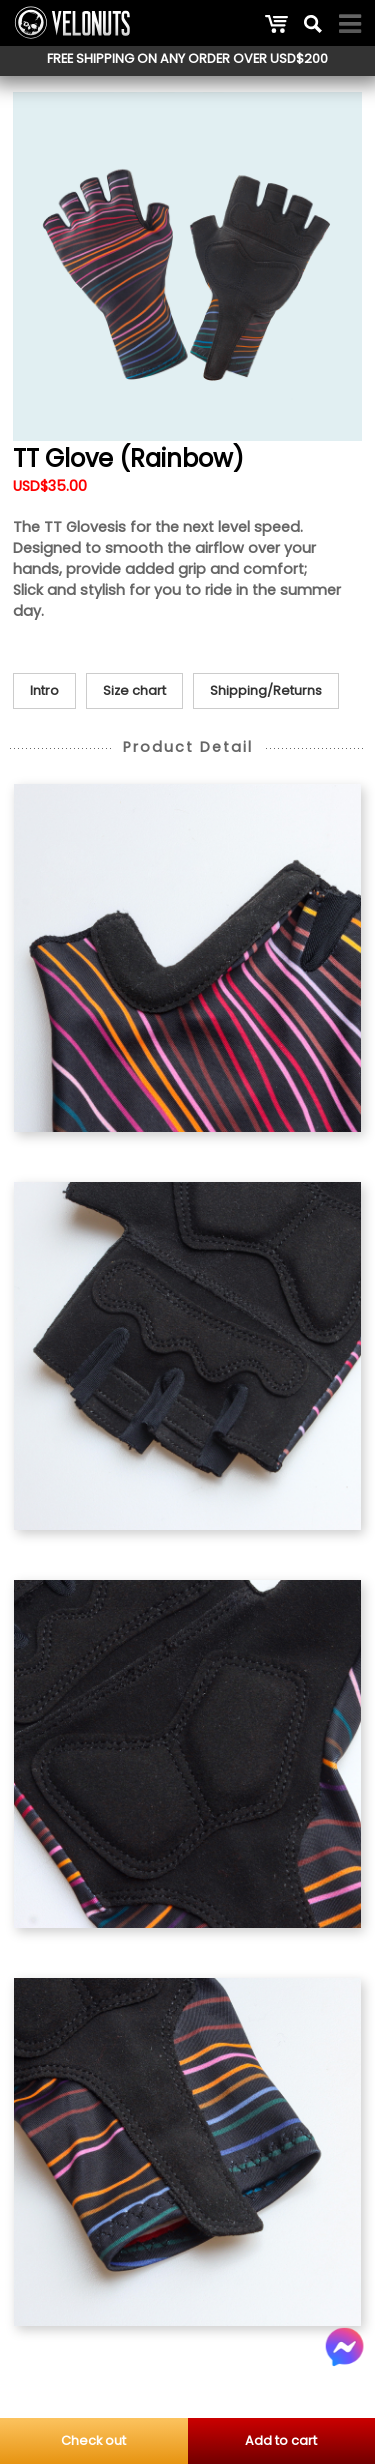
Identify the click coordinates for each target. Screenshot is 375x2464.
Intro (44, 690)
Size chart (134, 690)
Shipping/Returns (266, 690)
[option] (187, 266)
